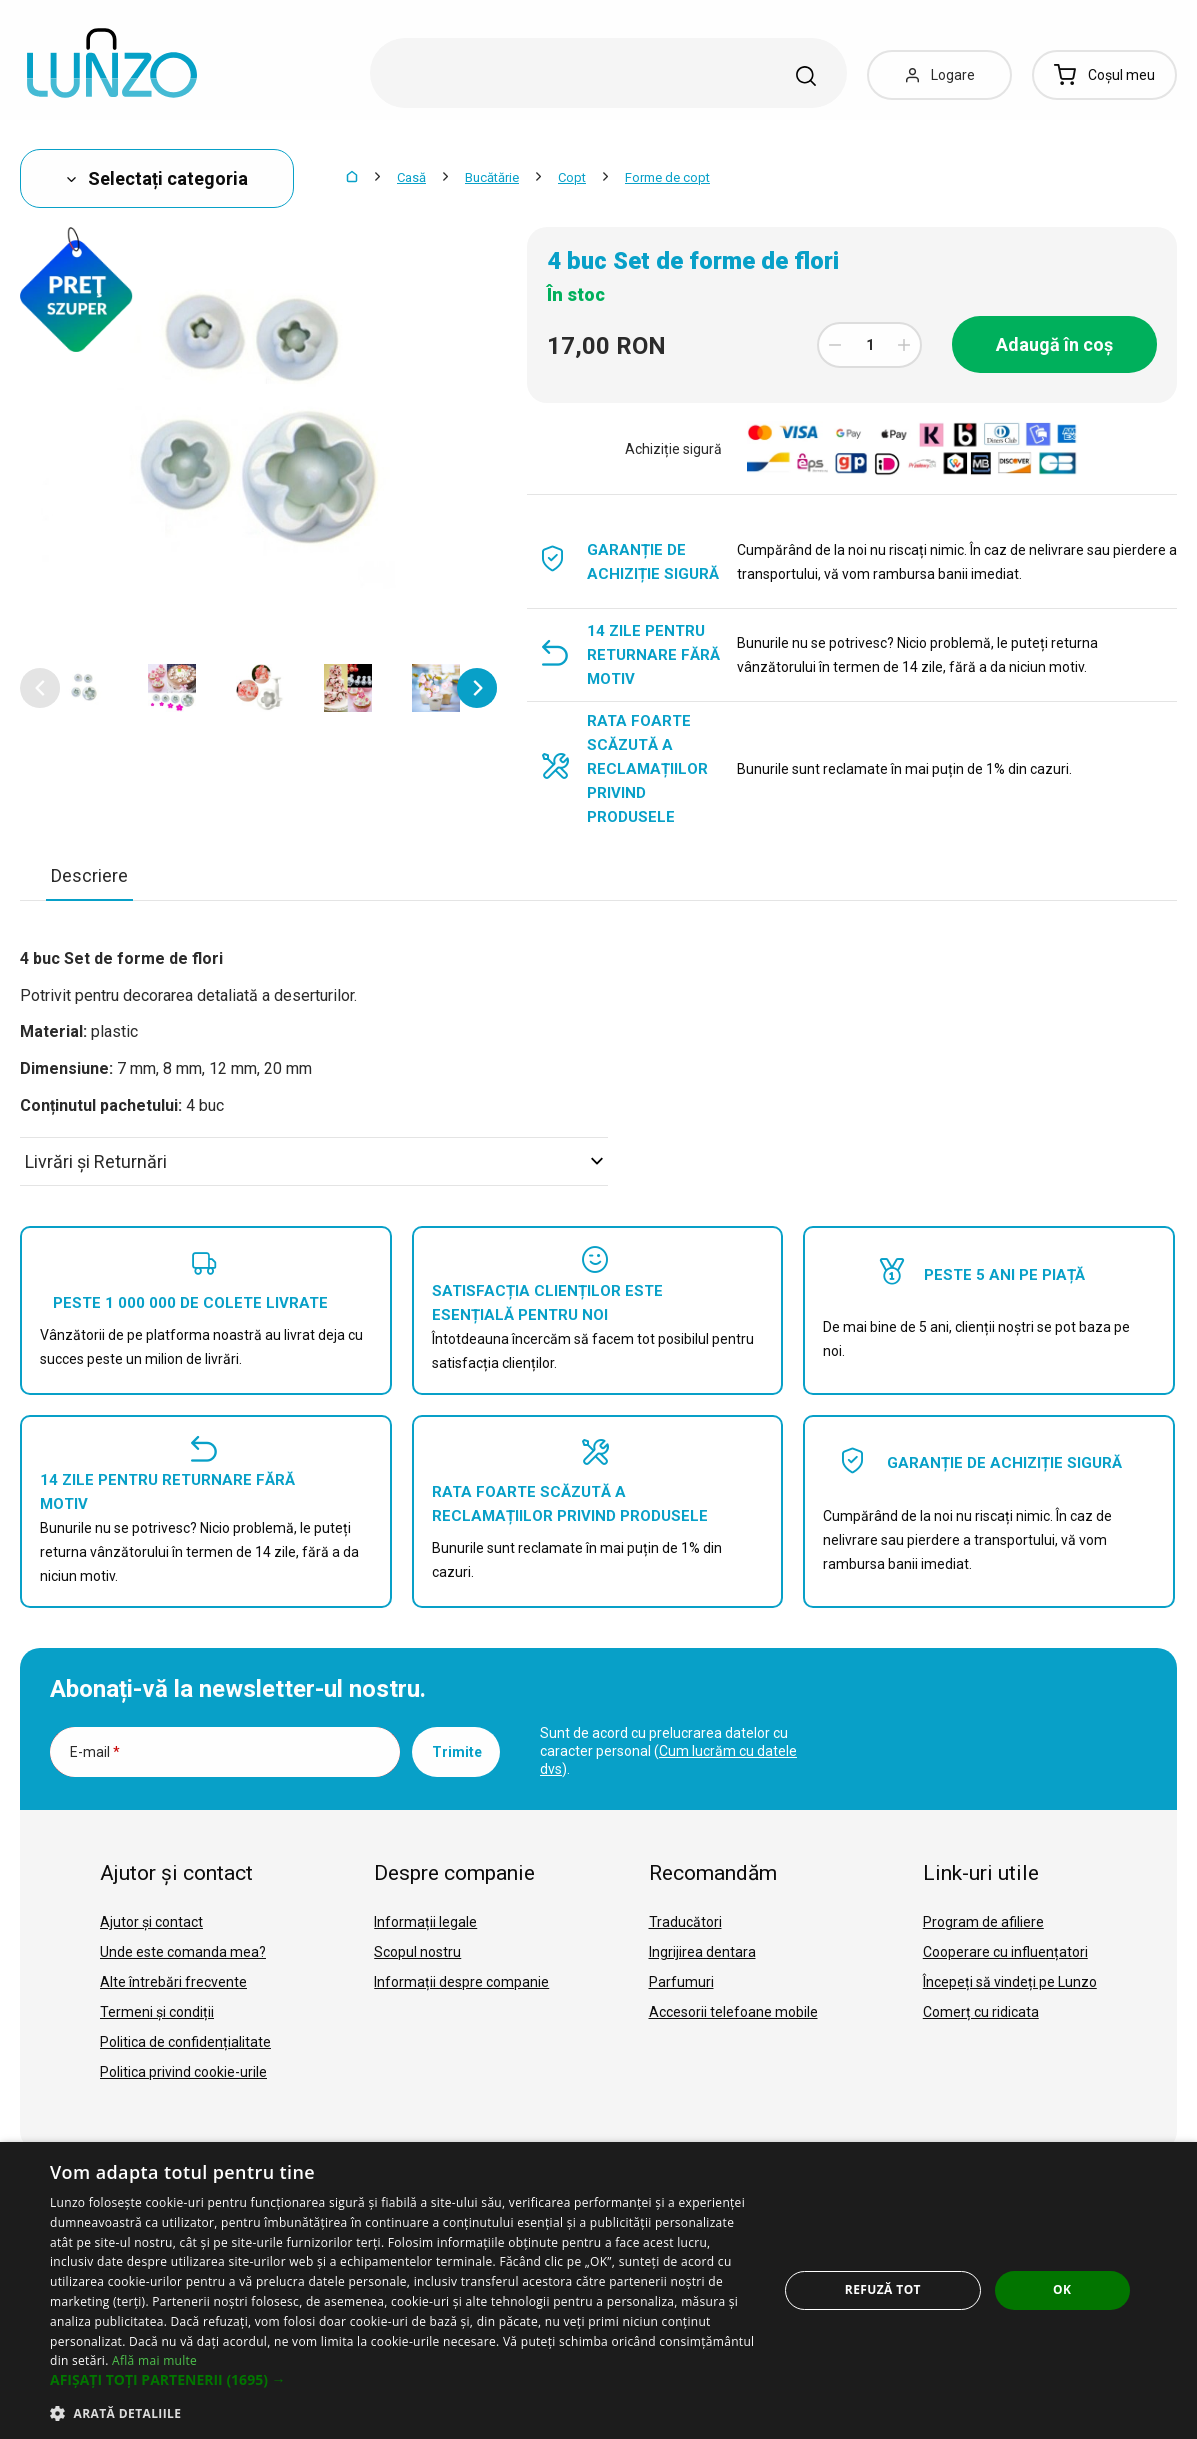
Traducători (685, 1922)
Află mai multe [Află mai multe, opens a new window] (154, 2360)
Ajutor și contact (151, 1922)
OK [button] (1062, 2289)
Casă (411, 177)
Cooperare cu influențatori (1005, 1952)
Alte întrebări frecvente (173, 1982)
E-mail (95, 1752)
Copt (572, 177)
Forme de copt (667, 177)
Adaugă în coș (1054, 344)
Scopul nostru (417, 1952)
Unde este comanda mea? (183, 1952)
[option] (84, 688)
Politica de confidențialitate (185, 2042)
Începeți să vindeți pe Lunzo (1010, 1982)
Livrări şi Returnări (314, 1161)
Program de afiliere (983, 1922)
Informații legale (425, 1922)
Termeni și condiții (157, 2012)
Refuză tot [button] (883, 2289)
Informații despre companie (461, 1982)
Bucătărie (492, 177)
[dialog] (598, 2290)
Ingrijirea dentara (702, 1952)
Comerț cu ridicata (981, 2012)
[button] (40, 688)
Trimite (457, 1752)
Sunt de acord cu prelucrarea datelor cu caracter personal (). (668, 1751)
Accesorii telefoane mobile (733, 2012)
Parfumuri (681, 1982)
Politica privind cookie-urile (183, 2072)
